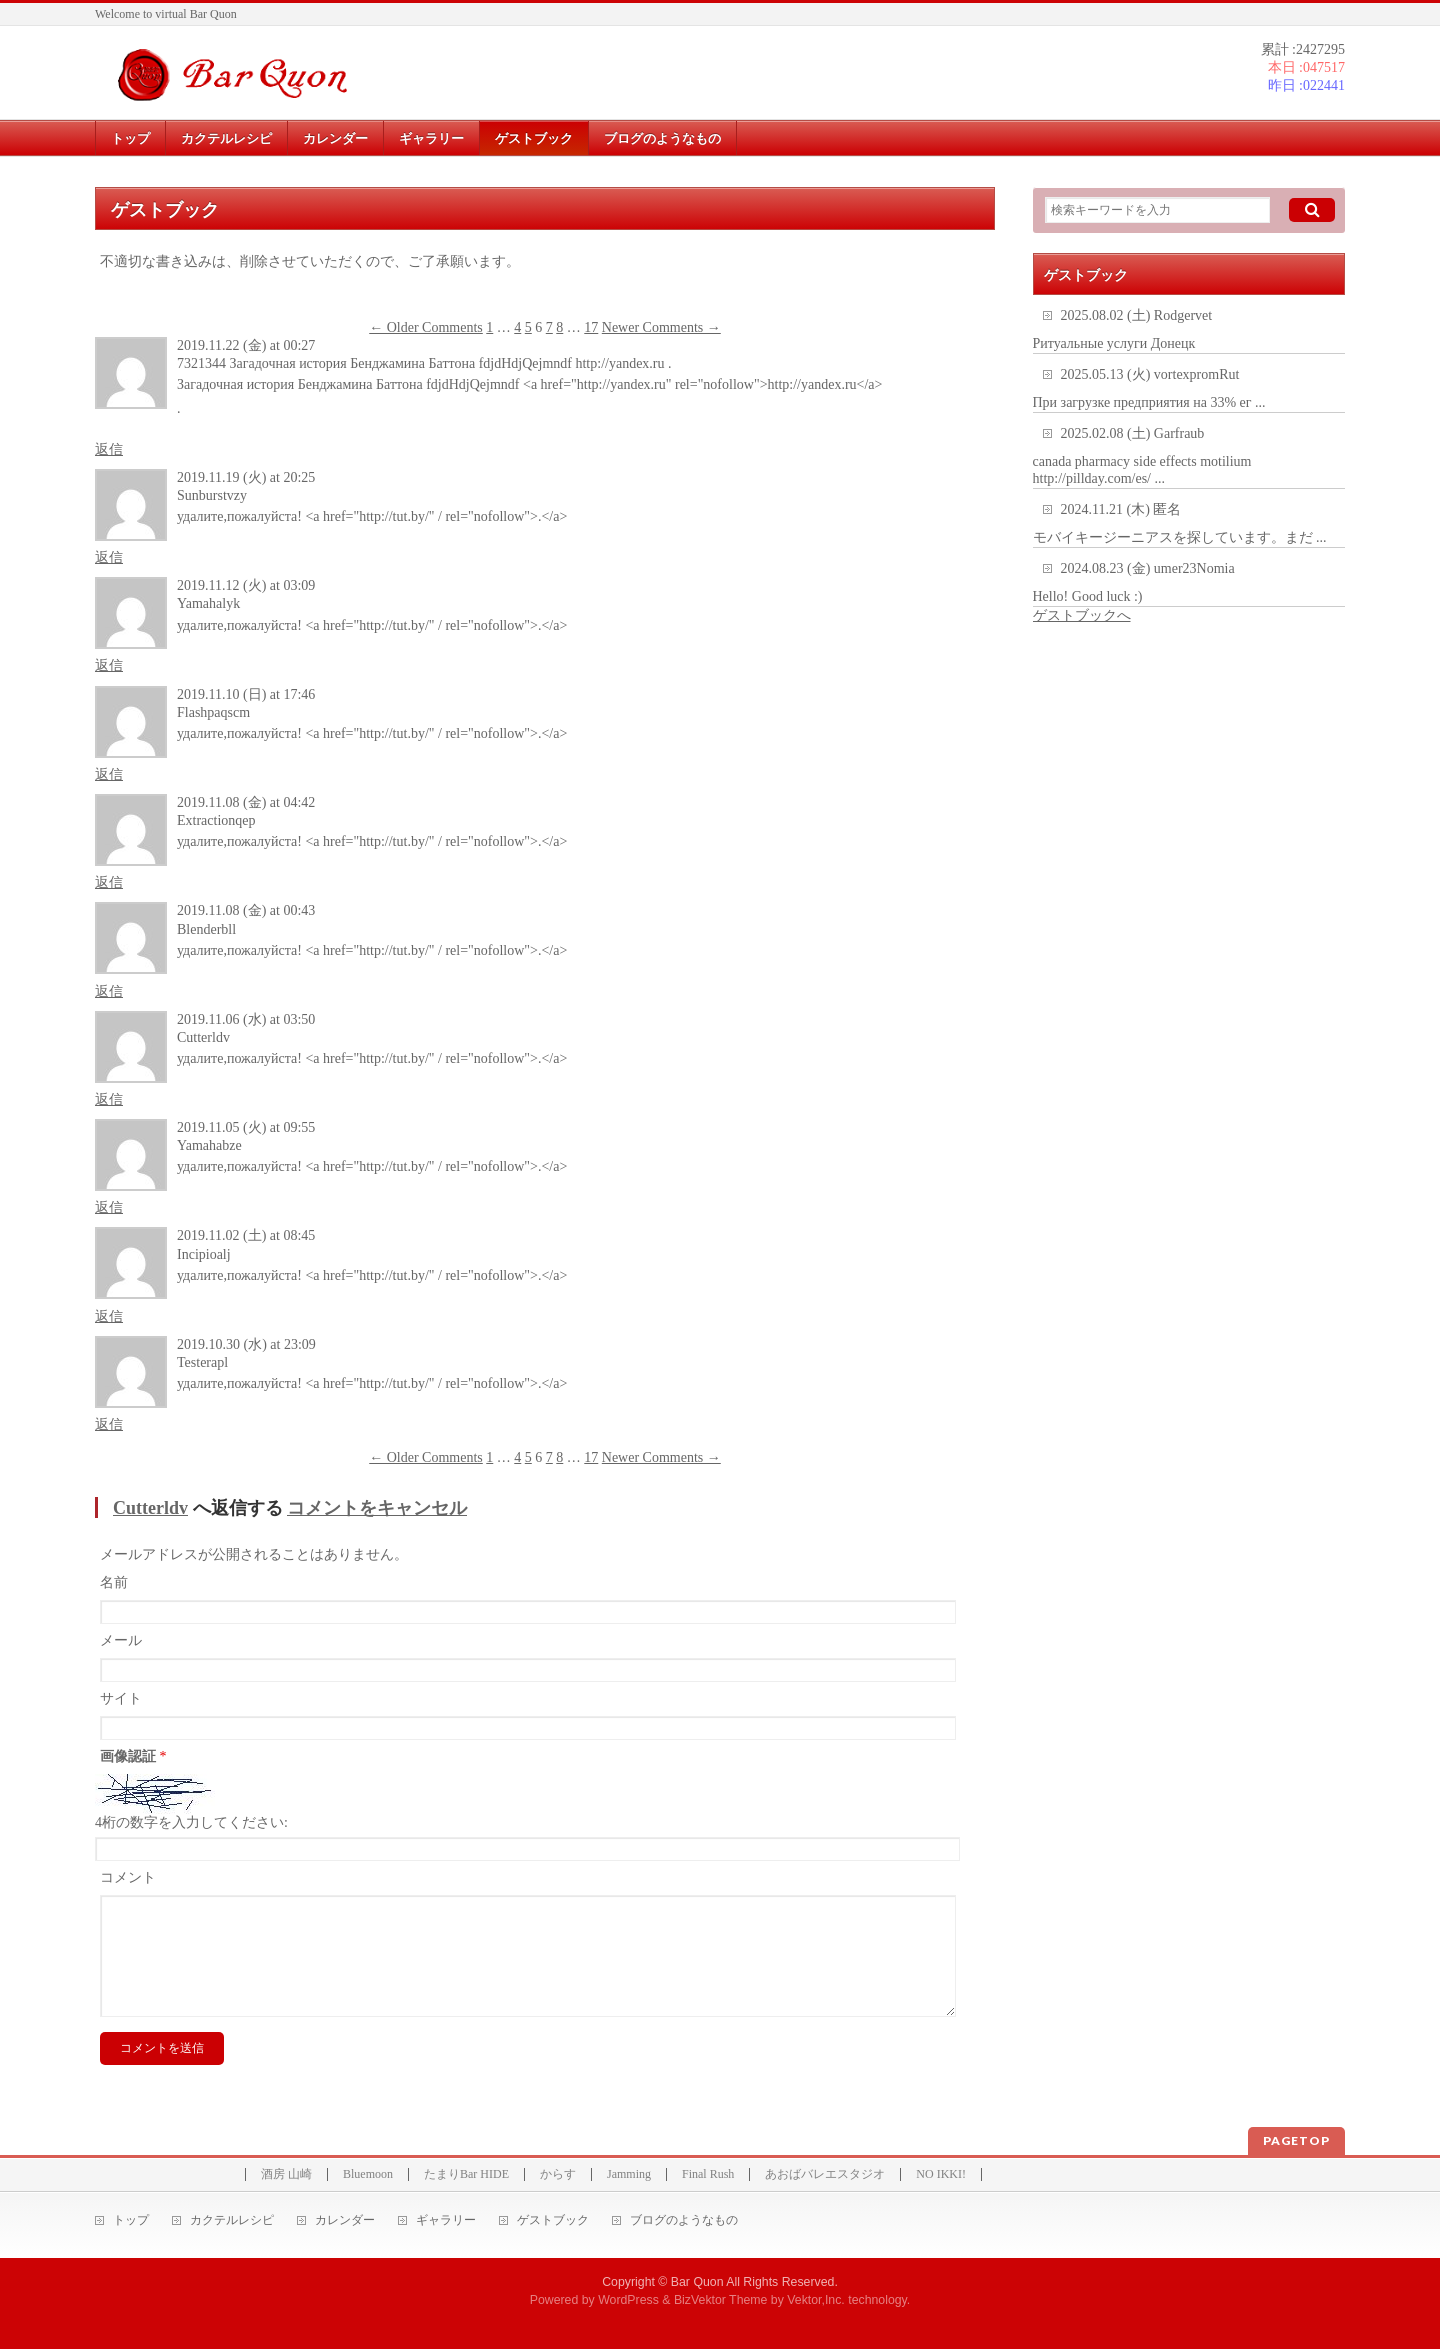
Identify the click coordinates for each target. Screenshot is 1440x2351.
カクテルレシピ (232, 2222)
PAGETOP (1296, 2142)
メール (121, 1640)
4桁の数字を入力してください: (191, 1822)
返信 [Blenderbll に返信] (109, 991)
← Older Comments (426, 327)
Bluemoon (368, 2176)
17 (591, 327)
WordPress (628, 2302)
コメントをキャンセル (377, 1508)
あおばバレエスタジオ (825, 2176)
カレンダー (345, 2222)
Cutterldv (150, 1508)
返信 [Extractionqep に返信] (109, 882)
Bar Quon (697, 2284)
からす (558, 2176)
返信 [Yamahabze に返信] (109, 1207)
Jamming (629, 2176)
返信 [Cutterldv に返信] (109, 1099)
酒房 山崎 (286, 2176)
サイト (121, 1698)
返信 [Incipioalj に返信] (109, 1316)
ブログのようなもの (684, 2222)
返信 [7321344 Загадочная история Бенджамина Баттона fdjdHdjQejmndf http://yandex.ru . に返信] (109, 449)
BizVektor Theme (721, 2302)
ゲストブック (553, 2222)
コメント (128, 1877)
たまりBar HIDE (466, 2176)
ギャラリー (446, 2222)
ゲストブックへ (1082, 615)
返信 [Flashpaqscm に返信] (109, 774)
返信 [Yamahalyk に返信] (109, 665)
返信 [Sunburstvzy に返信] (109, 557)
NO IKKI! (941, 2176)
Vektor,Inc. (816, 2302)
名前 (114, 1582)
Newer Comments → (661, 327)
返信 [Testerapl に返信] (109, 1424)
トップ (131, 2222)
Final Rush (708, 2176)
